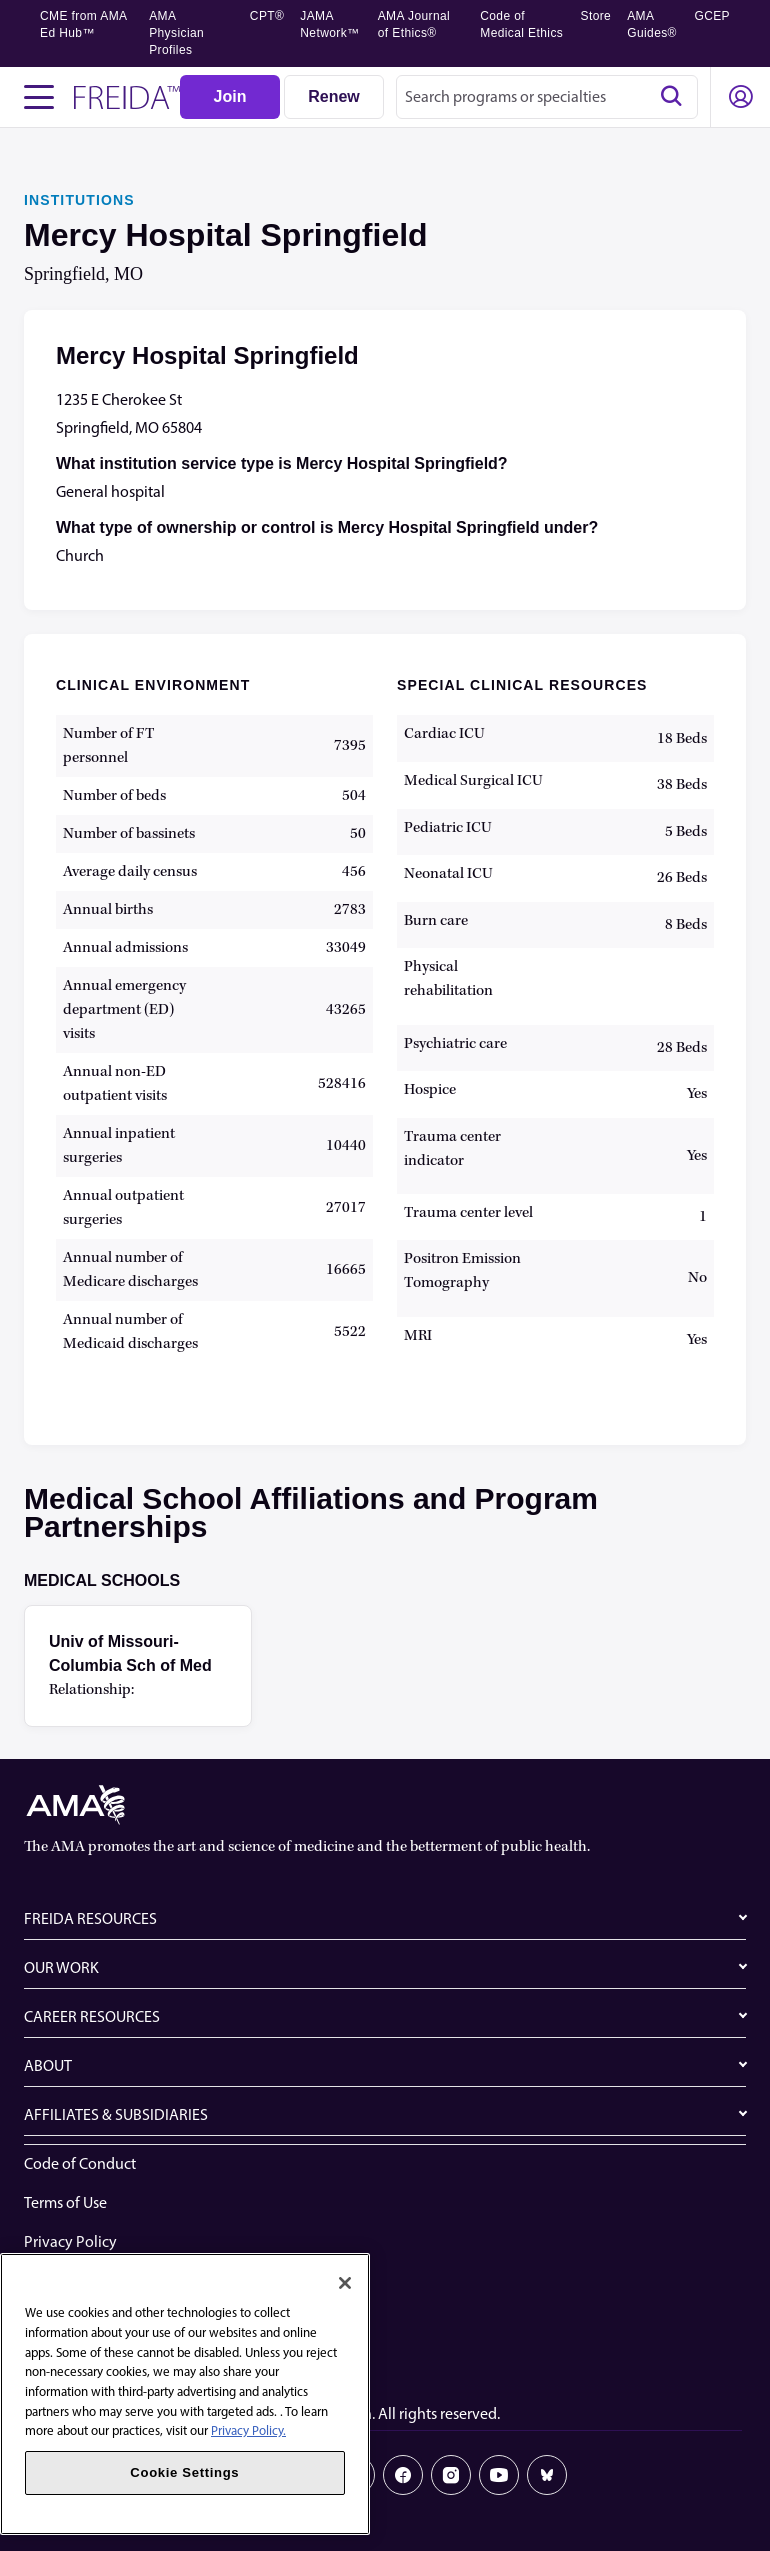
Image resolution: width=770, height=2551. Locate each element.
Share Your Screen (83, 2319)
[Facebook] (403, 2475)
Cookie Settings (76, 2358)
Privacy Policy (70, 2241)
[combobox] (547, 97)
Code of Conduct (80, 2163)
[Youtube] (499, 2475)
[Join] (230, 97)
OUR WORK (61, 1967)
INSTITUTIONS (79, 200)
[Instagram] (451, 2475)
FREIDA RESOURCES (90, 1918)
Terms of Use (65, 2202)
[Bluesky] (547, 2475)
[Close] (345, 2283)
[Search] (671, 97)
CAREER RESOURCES (92, 2016)
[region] (185, 2394)
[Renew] (334, 97)
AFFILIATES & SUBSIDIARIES (116, 2114)
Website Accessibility (93, 2280)
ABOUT (48, 2065)
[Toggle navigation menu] (39, 97)
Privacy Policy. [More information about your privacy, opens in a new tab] (248, 2430)
